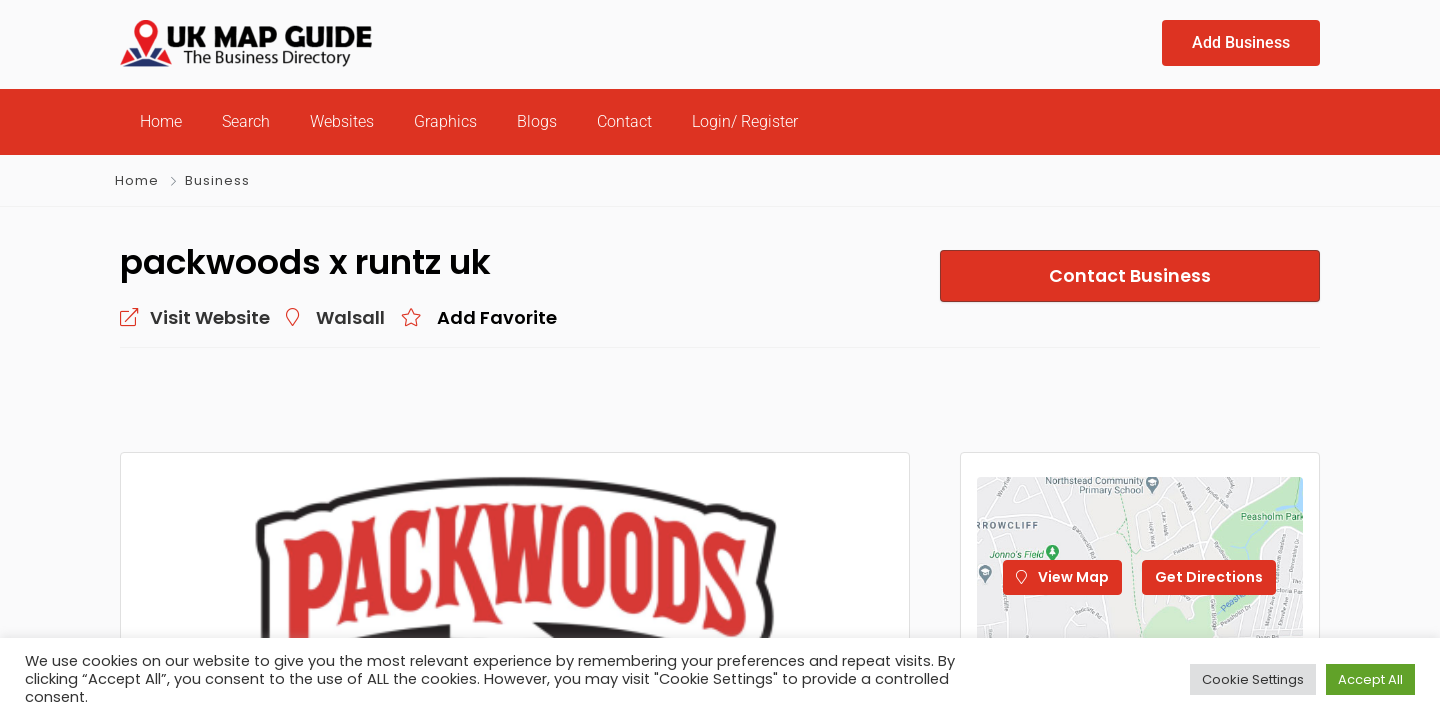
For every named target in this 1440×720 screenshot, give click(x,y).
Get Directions (1209, 577)
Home (161, 121)
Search (246, 121)
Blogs (537, 121)
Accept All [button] (1370, 679)
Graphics (445, 121)
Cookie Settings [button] (1253, 679)
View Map (1062, 577)
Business (217, 180)
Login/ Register (745, 121)
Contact (624, 121)
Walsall (350, 317)
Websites (342, 121)
